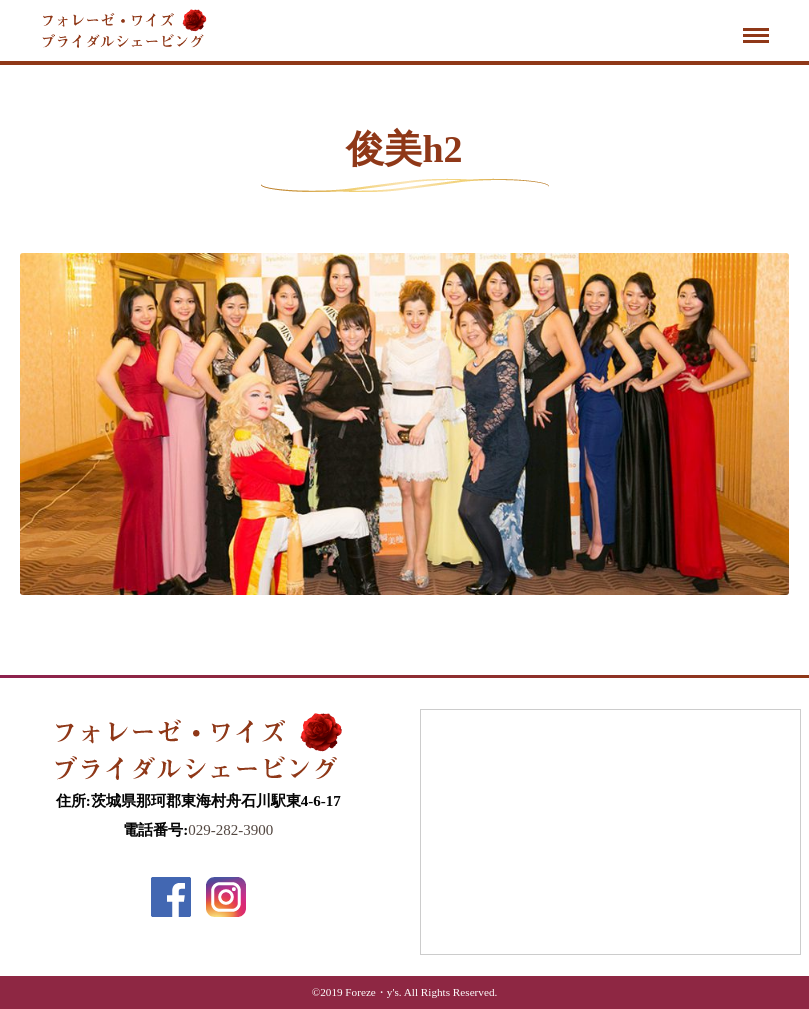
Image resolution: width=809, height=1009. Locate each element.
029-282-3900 (230, 830)
